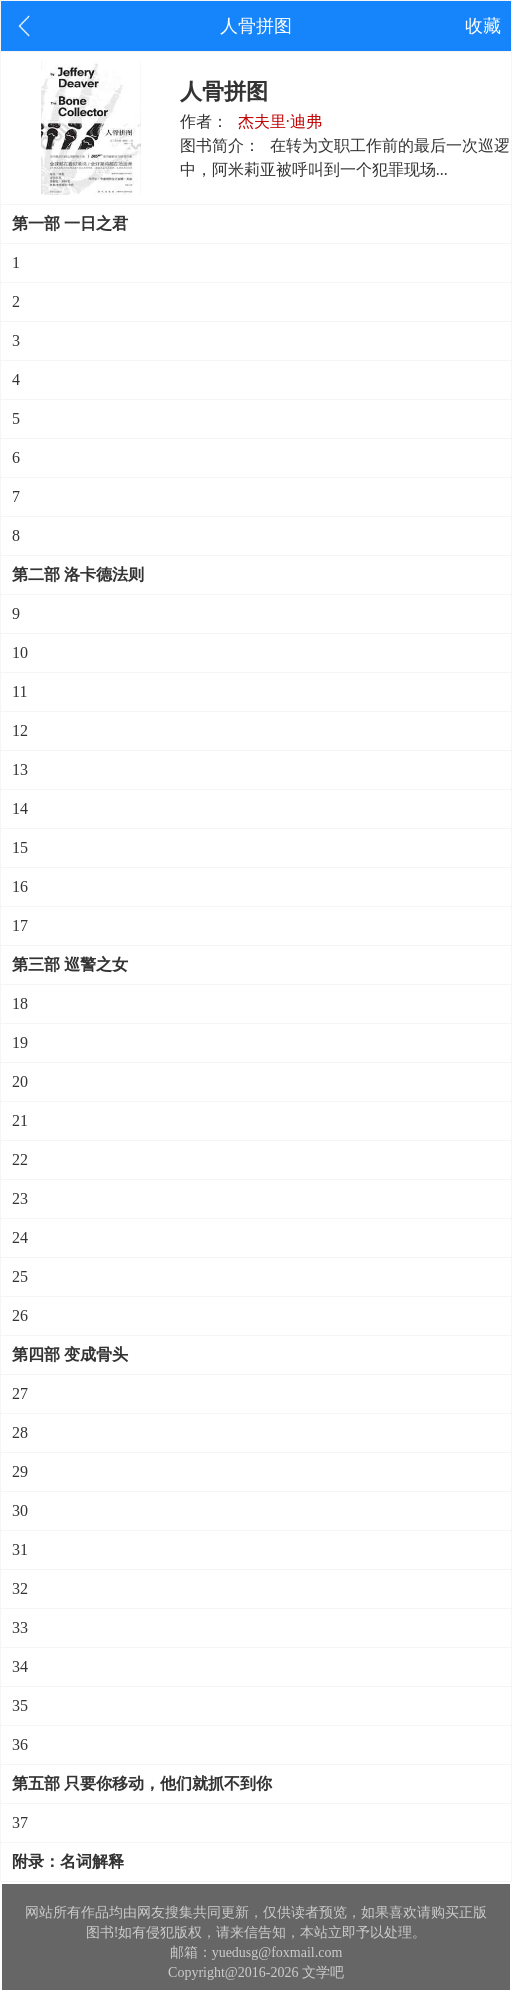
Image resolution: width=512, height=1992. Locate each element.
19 (20, 1042)
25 (20, 1276)
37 (20, 1822)
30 (20, 1510)
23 (20, 1198)
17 (20, 925)
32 (20, 1588)
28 (20, 1432)
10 (20, 652)
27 (20, 1393)
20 (20, 1081)
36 (20, 1744)
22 (20, 1159)
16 (20, 886)
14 (20, 808)
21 (20, 1120)
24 (20, 1237)
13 (20, 769)
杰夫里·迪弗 (280, 121)
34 (20, 1666)
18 (20, 1003)
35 (20, 1705)
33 (20, 1627)
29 (20, 1471)
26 (20, 1315)
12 (20, 730)
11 (19, 691)
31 (20, 1549)
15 (20, 847)
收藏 (483, 26)
